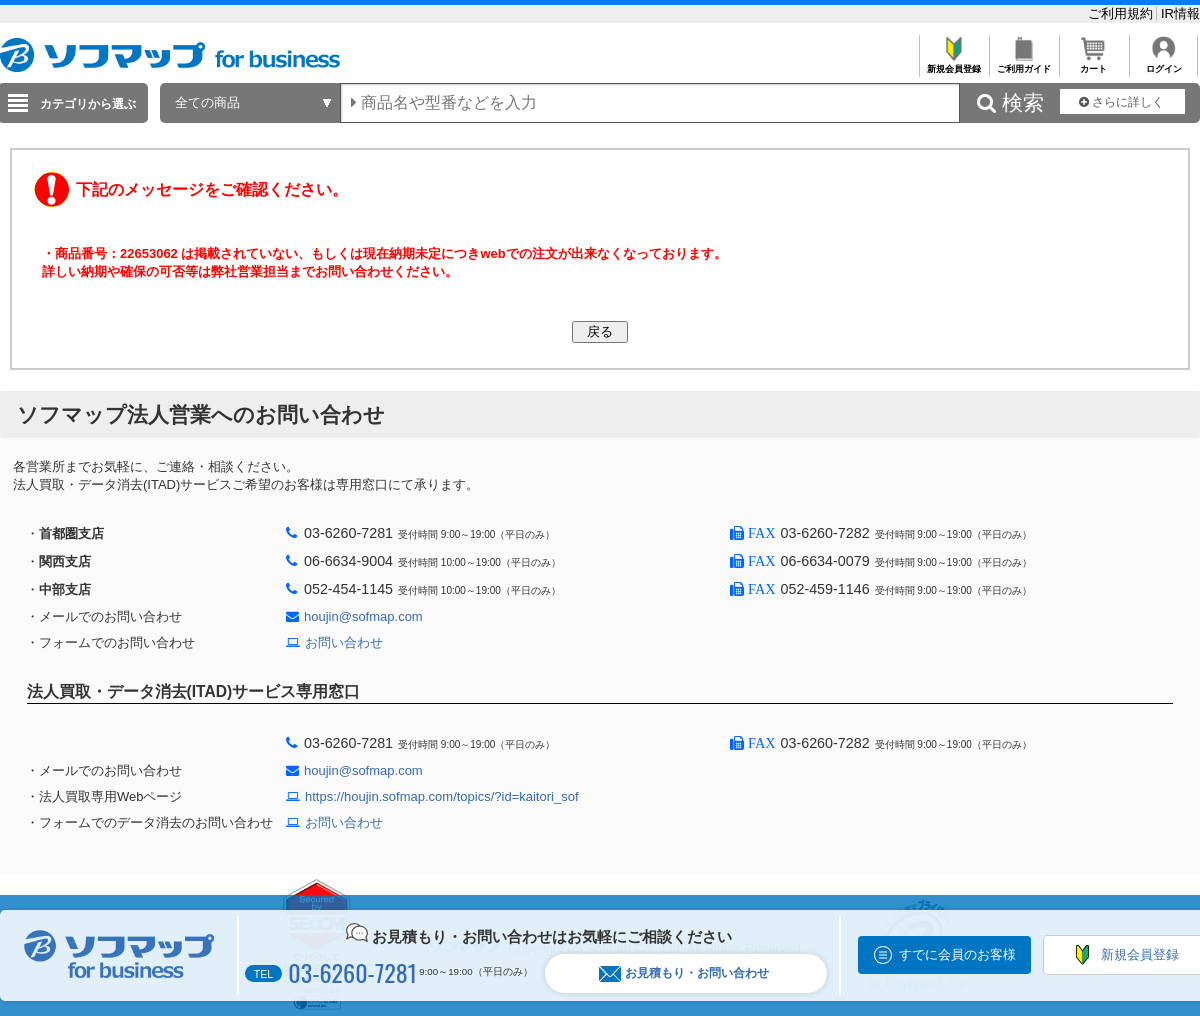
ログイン (1163, 63)
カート (1093, 63)
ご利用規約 (1122, 13)
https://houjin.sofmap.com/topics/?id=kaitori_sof (442, 796)
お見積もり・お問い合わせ (684, 973)
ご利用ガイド (1023, 63)
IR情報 (1180, 13)
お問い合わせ (344, 642)
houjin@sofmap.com (363, 616)
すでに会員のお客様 (957, 954)
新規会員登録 (953, 63)
